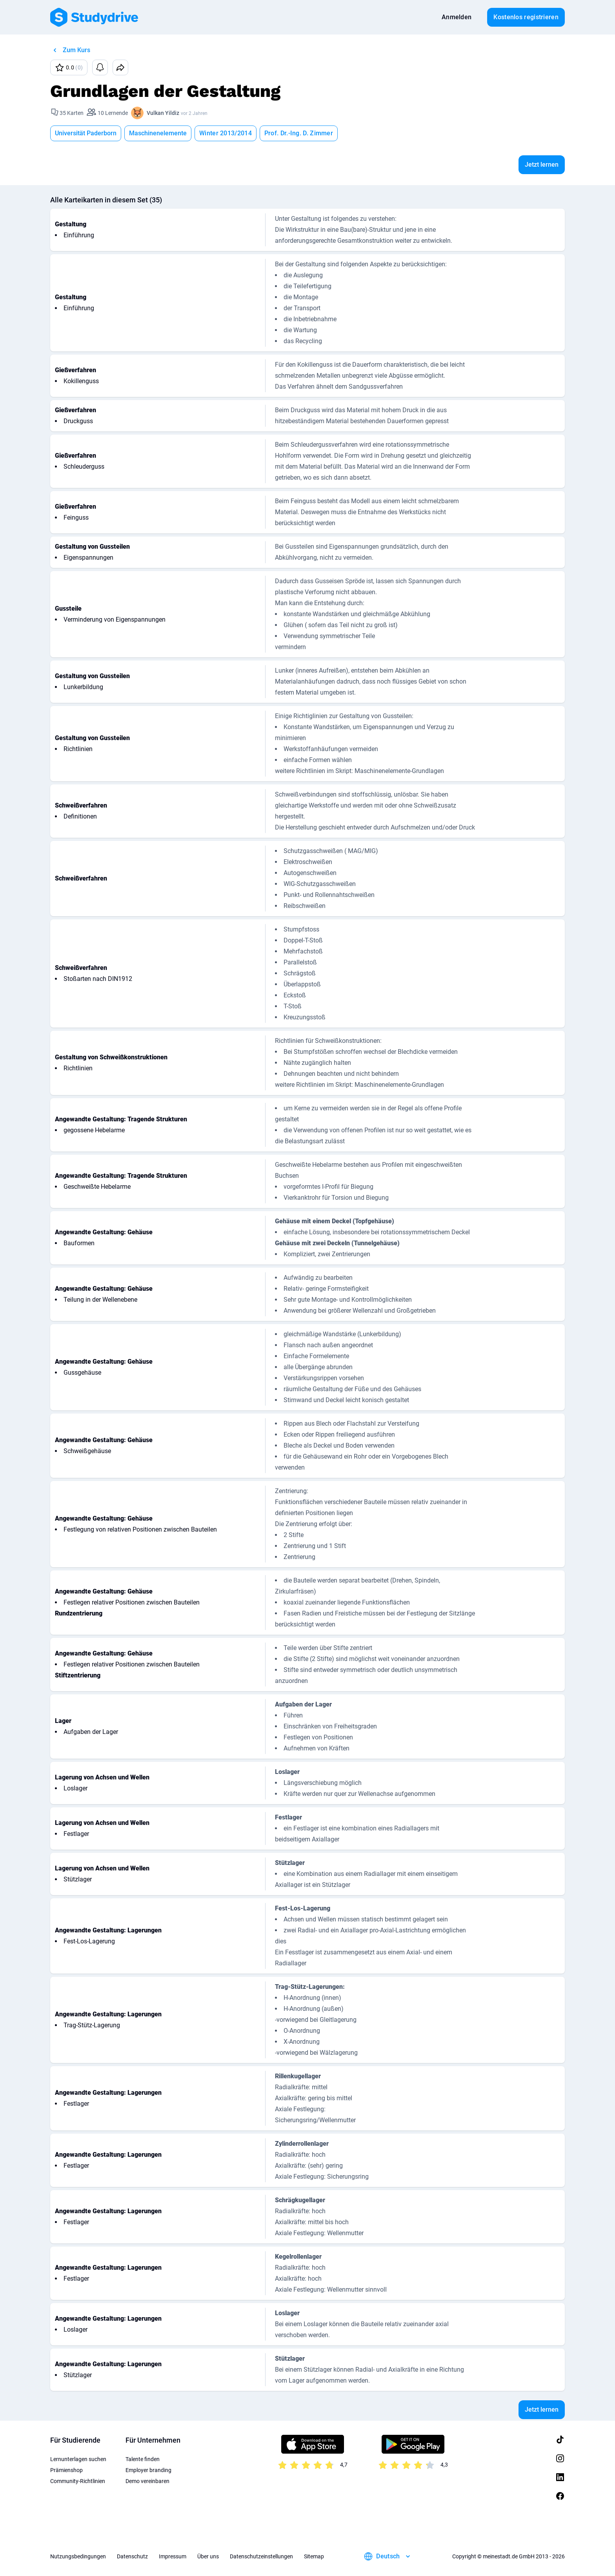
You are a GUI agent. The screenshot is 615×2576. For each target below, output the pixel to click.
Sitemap (314, 2556)
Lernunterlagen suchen (78, 2459)
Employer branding (148, 2470)
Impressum (172, 2556)
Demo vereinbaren (147, 2481)
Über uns (208, 2556)
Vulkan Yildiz (163, 113)
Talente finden (143, 2459)
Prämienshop (66, 2470)
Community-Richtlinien (77, 2481)
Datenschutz (132, 2556)
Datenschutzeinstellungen (261, 2556)
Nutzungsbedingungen (78, 2556)
